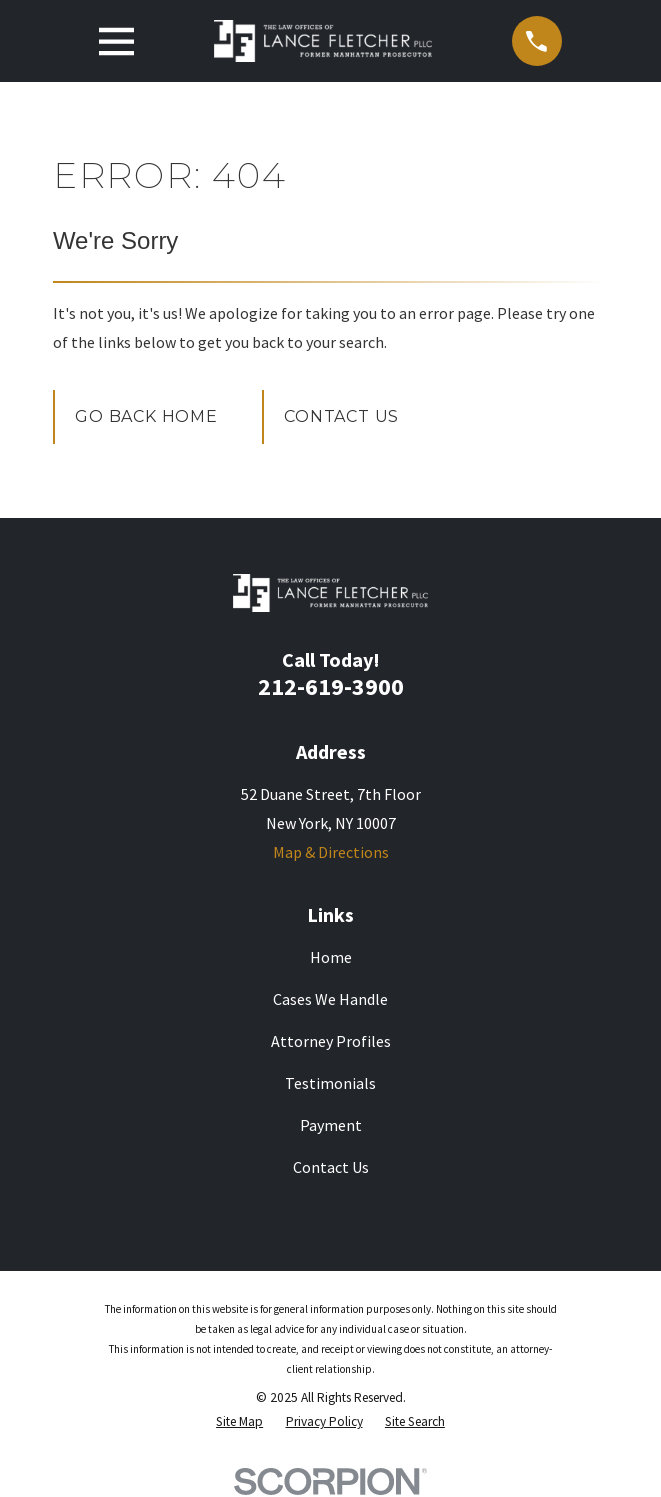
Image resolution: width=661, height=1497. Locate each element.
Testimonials (330, 1083)
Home (331, 957)
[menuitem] (239, 1422)
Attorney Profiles (331, 1041)
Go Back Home (146, 416)
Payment (331, 1125)
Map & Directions (331, 852)
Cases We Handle (330, 999)
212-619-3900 (331, 686)
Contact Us (341, 416)
